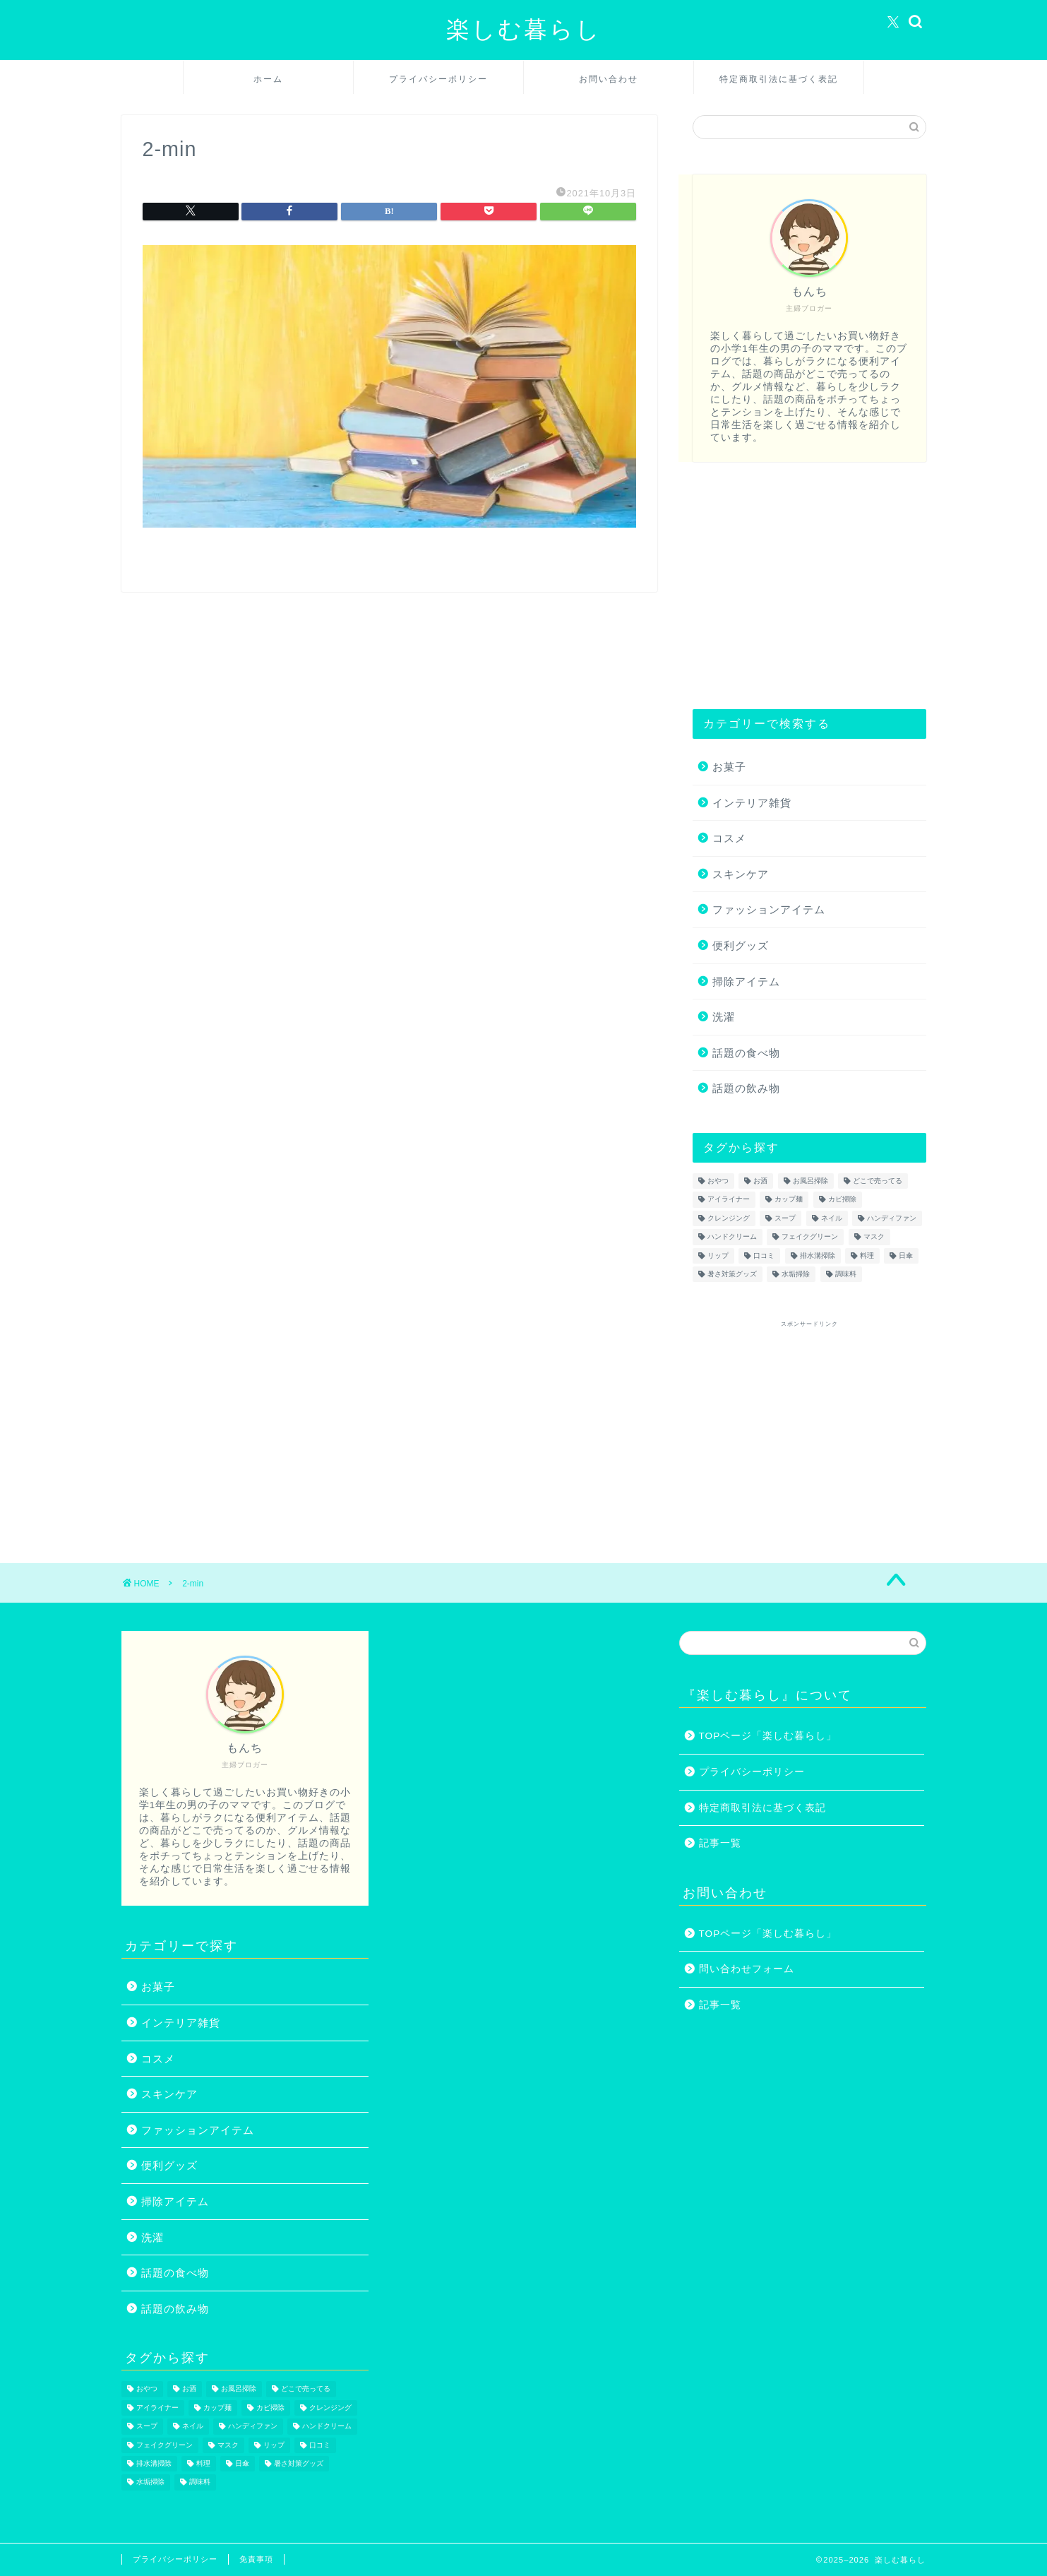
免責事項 (256, 2559)
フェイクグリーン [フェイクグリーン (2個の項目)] (810, 1237)
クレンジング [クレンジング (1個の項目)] (728, 1218)
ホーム (268, 78)
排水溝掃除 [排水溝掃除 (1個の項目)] (817, 1255)
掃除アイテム (746, 981)
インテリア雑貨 (751, 803)
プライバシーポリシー (438, 78)
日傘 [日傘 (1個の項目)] (906, 1255)
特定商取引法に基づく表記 (778, 78)
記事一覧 (720, 1843)
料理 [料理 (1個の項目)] (867, 1255)
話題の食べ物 (746, 1053)
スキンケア (740, 874)
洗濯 (723, 1017)
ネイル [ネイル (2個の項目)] (831, 1218)
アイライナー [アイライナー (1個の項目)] (728, 1200)
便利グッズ (740, 945)
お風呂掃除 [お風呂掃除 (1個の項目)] (810, 1181)
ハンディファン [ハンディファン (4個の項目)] (891, 1218)
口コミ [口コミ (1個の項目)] (763, 1255)
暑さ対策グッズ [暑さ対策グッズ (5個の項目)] (732, 1274)
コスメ (729, 838)
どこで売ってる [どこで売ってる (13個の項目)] (877, 1181)
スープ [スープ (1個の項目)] (785, 1218)
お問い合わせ (608, 78)
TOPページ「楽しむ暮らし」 (768, 1736)
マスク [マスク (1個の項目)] (874, 1237)
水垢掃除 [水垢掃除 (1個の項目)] (796, 1274)
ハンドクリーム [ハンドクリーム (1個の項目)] (732, 1237)
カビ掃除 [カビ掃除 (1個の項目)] (842, 1200)
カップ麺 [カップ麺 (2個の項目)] (788, 1200)
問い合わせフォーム (746, 1969)
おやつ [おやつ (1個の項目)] (718, 1181)
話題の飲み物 (746, 1088)
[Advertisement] (809, 585)
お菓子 (729, 767)
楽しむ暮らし (524, 28)
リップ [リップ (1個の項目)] (718, 1255)
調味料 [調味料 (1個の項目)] (845, 1274)
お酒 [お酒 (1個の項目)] (760, 1181)
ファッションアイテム (768, 909)
